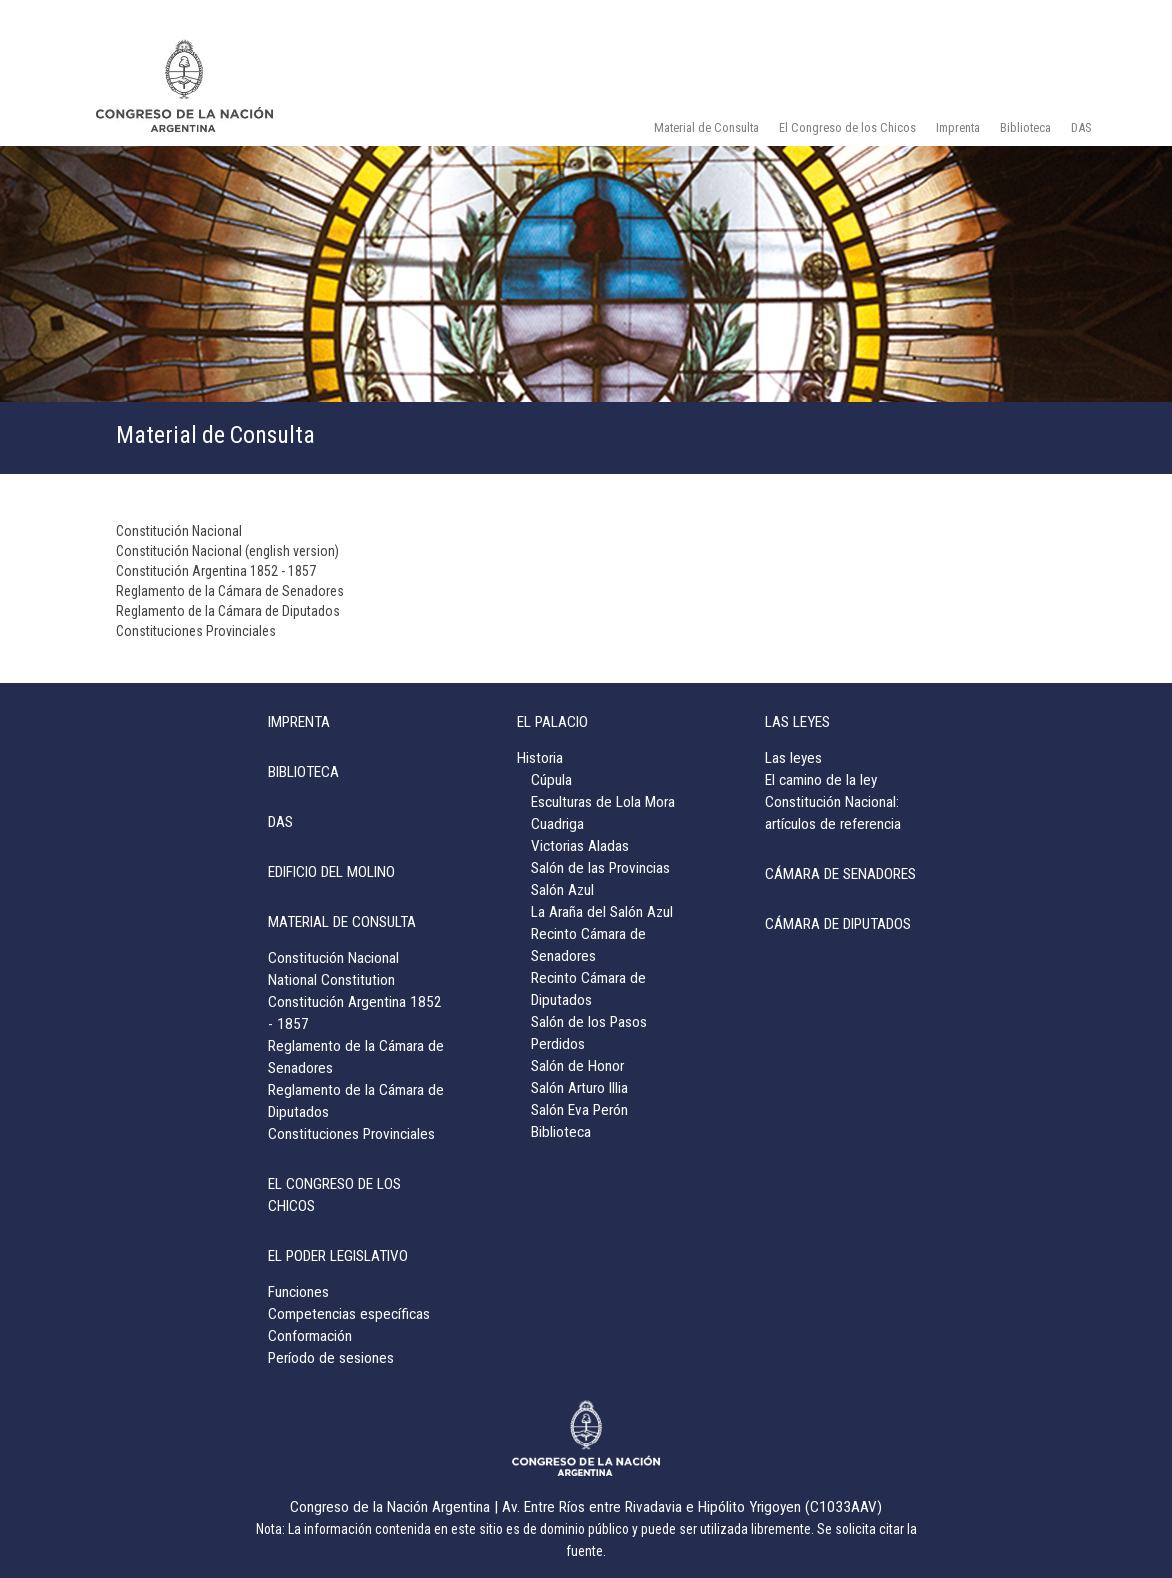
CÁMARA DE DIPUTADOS (838, 924)
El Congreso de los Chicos (847, 127)
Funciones (298, 1292)
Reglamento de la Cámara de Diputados (228, 611)
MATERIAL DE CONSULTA (342, 922)
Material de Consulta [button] (706, 127)
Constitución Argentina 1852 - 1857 (216, 571)
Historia (540, 758)
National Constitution (331, 980)
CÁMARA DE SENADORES (840, 874)
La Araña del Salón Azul (602, 912)
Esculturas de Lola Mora (603, 802)
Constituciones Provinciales (196, 631)
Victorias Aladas (580, 846)
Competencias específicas (349, 1314)
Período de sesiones (331, 1358)
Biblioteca (1025, 127)
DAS (1081, 127)
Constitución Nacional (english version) (227, 551)
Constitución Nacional (179, 531)
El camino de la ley (821, 780)
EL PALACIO (552, 722)
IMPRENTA (299, 722)
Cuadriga (557, 824)
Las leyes (793, 758)
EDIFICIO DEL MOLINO (331, 872)
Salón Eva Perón (579, 1110)
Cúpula (551, 780)
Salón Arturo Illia (579, 1088)
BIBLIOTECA (303, 772)
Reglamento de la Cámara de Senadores (230, 591)
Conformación (310, 1336)
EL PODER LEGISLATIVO (338, 1256)
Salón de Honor (577, 1066)
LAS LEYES (797, 722)
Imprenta (958, 127)
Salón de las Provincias (600, 868)
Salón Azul (562, 890)
